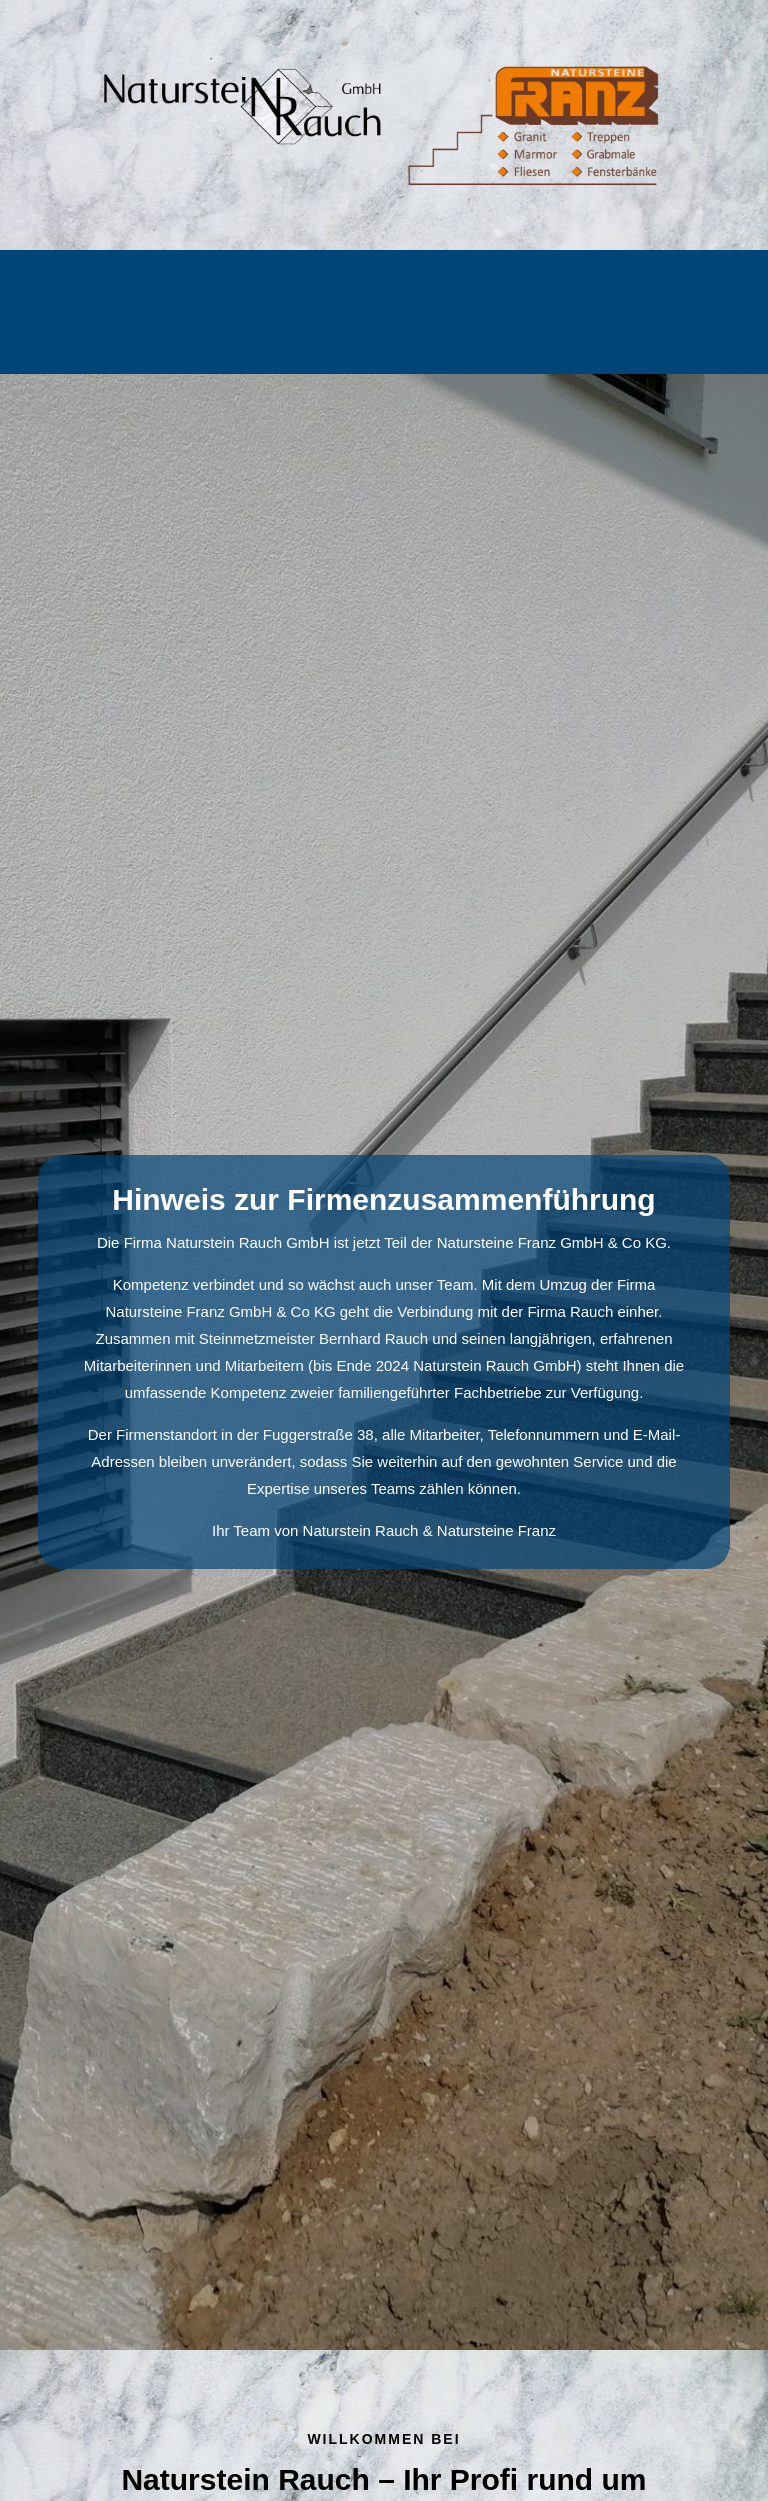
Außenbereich (299, 290)
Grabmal (191, 290)
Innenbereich (425, 290)
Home (115, 290)
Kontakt (390, 338)
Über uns (640, 290)
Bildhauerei (540, 290)
